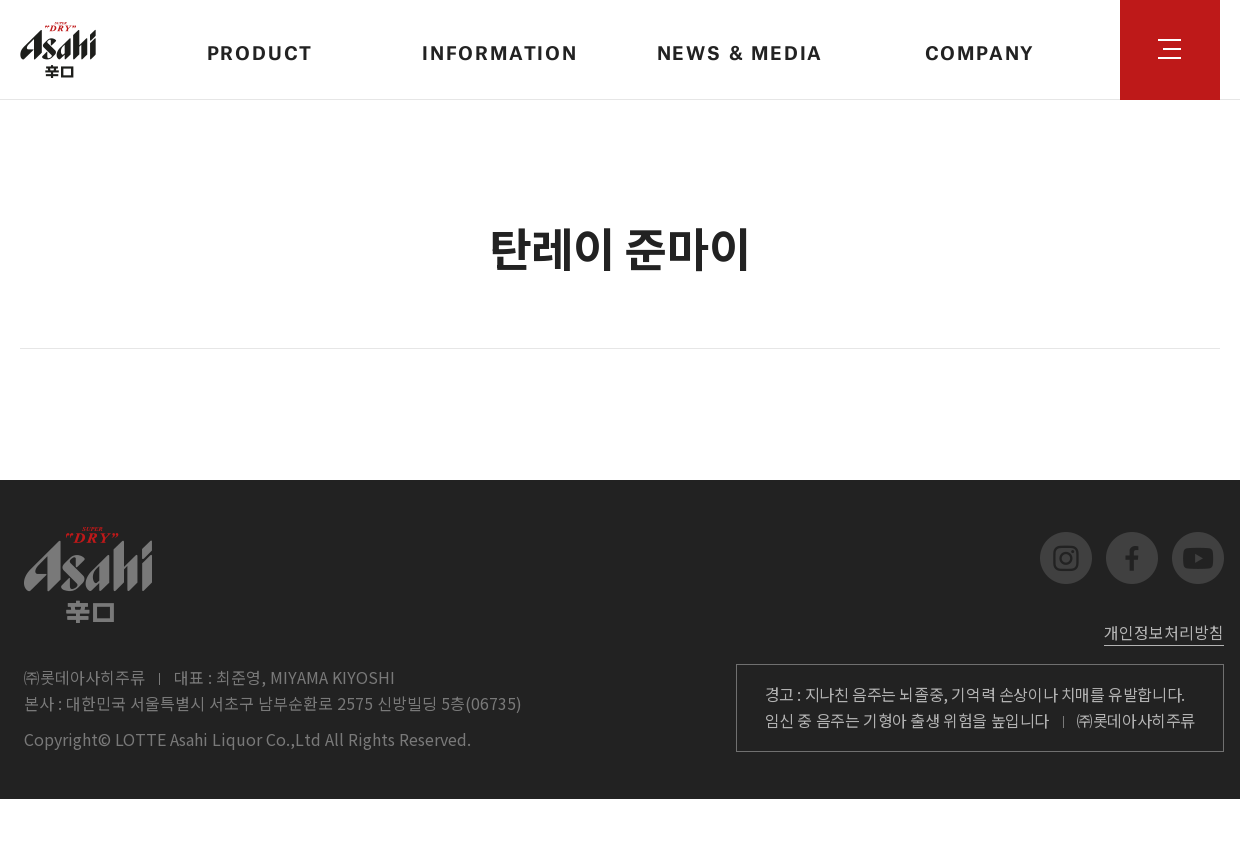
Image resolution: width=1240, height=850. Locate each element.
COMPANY (980, 49)
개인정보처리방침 (1164, 632)
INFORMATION (500, 49)
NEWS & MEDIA (740, 49)
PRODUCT (260, 49)
